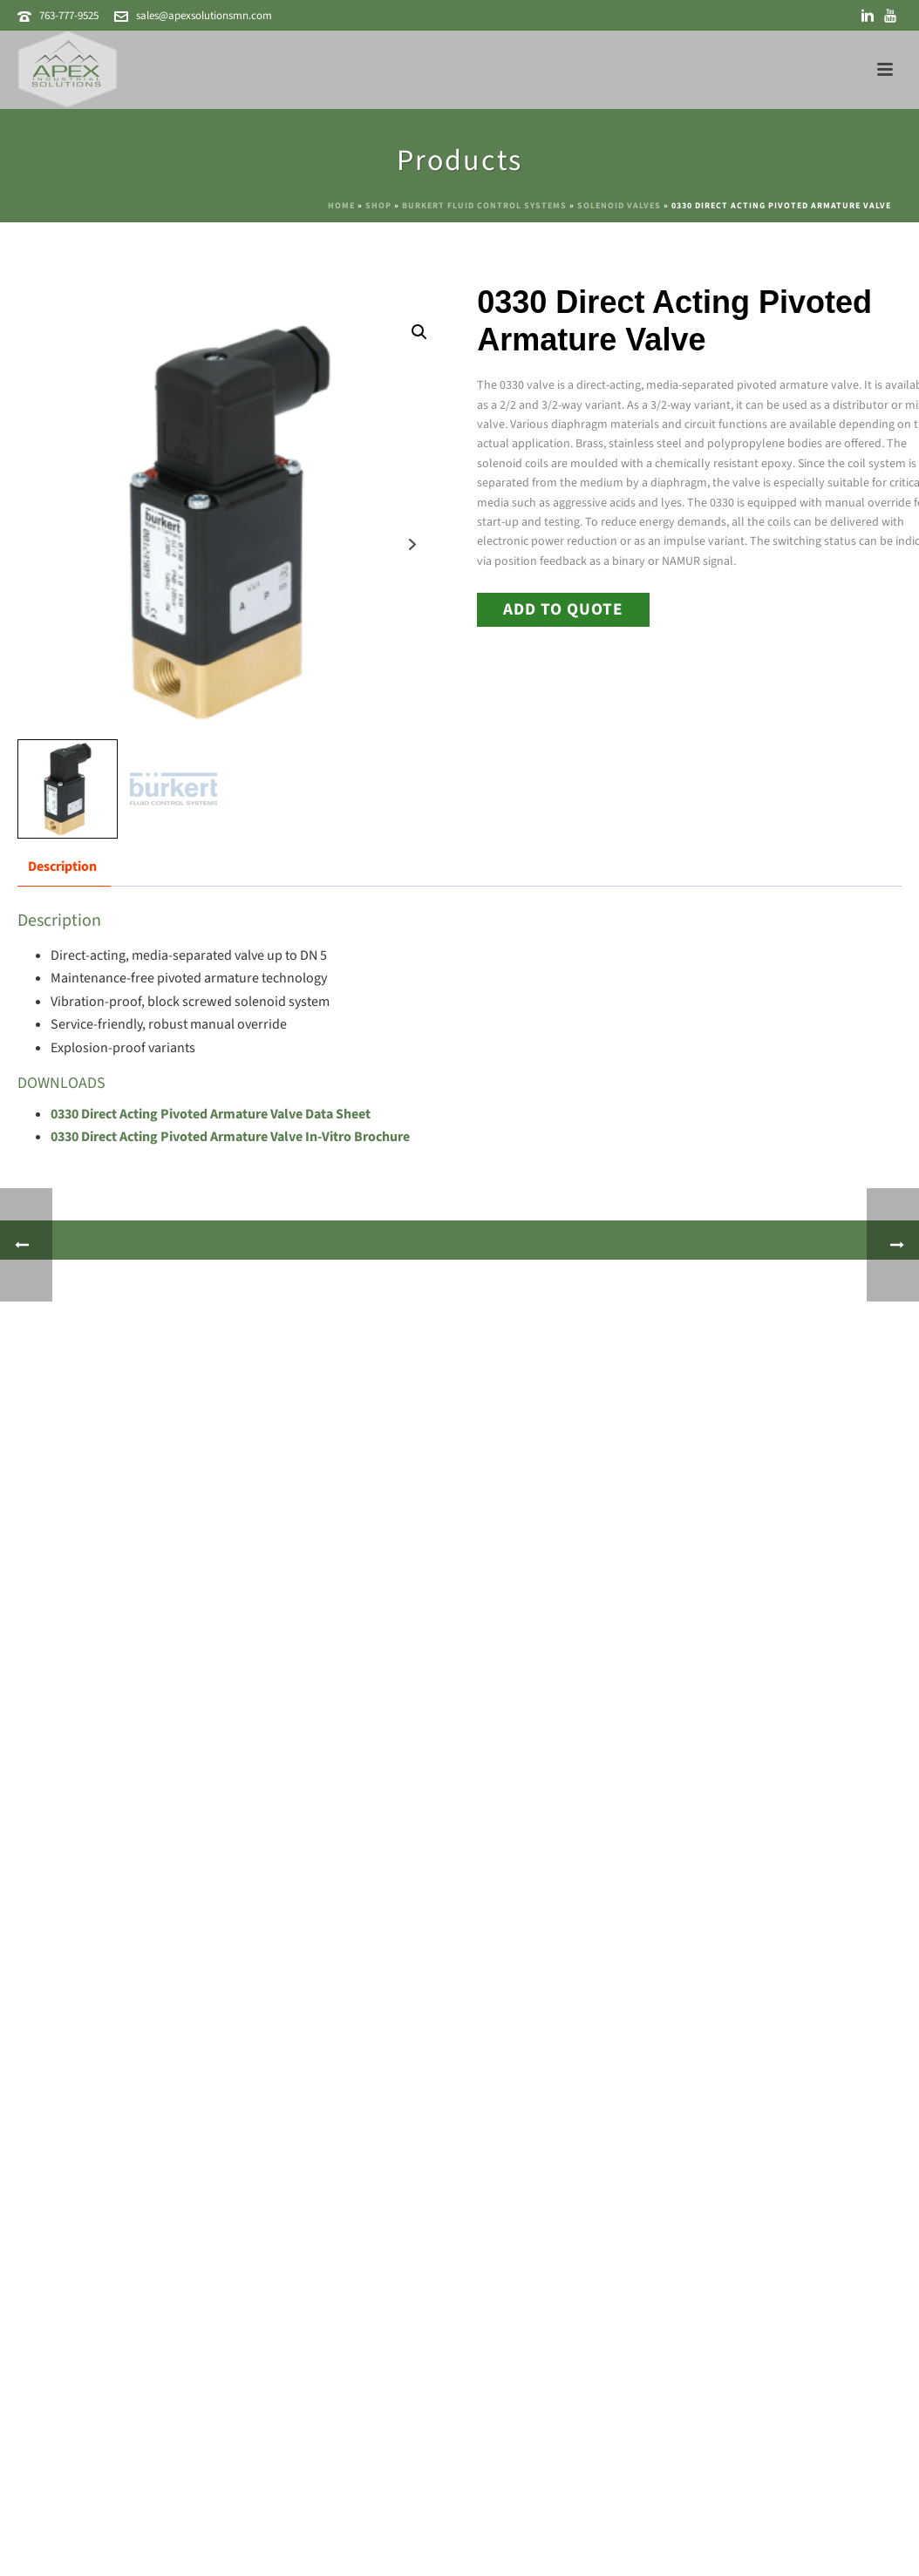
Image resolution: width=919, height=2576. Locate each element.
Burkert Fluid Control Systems (484, 206)
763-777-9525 (69, 16)
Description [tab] (62, 866)
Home (341, 206)
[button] (419, 332)
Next (413, 544)
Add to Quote (563, 609)
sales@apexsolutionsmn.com (204, 16)
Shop (378, 206)
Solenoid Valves (619, 206)
